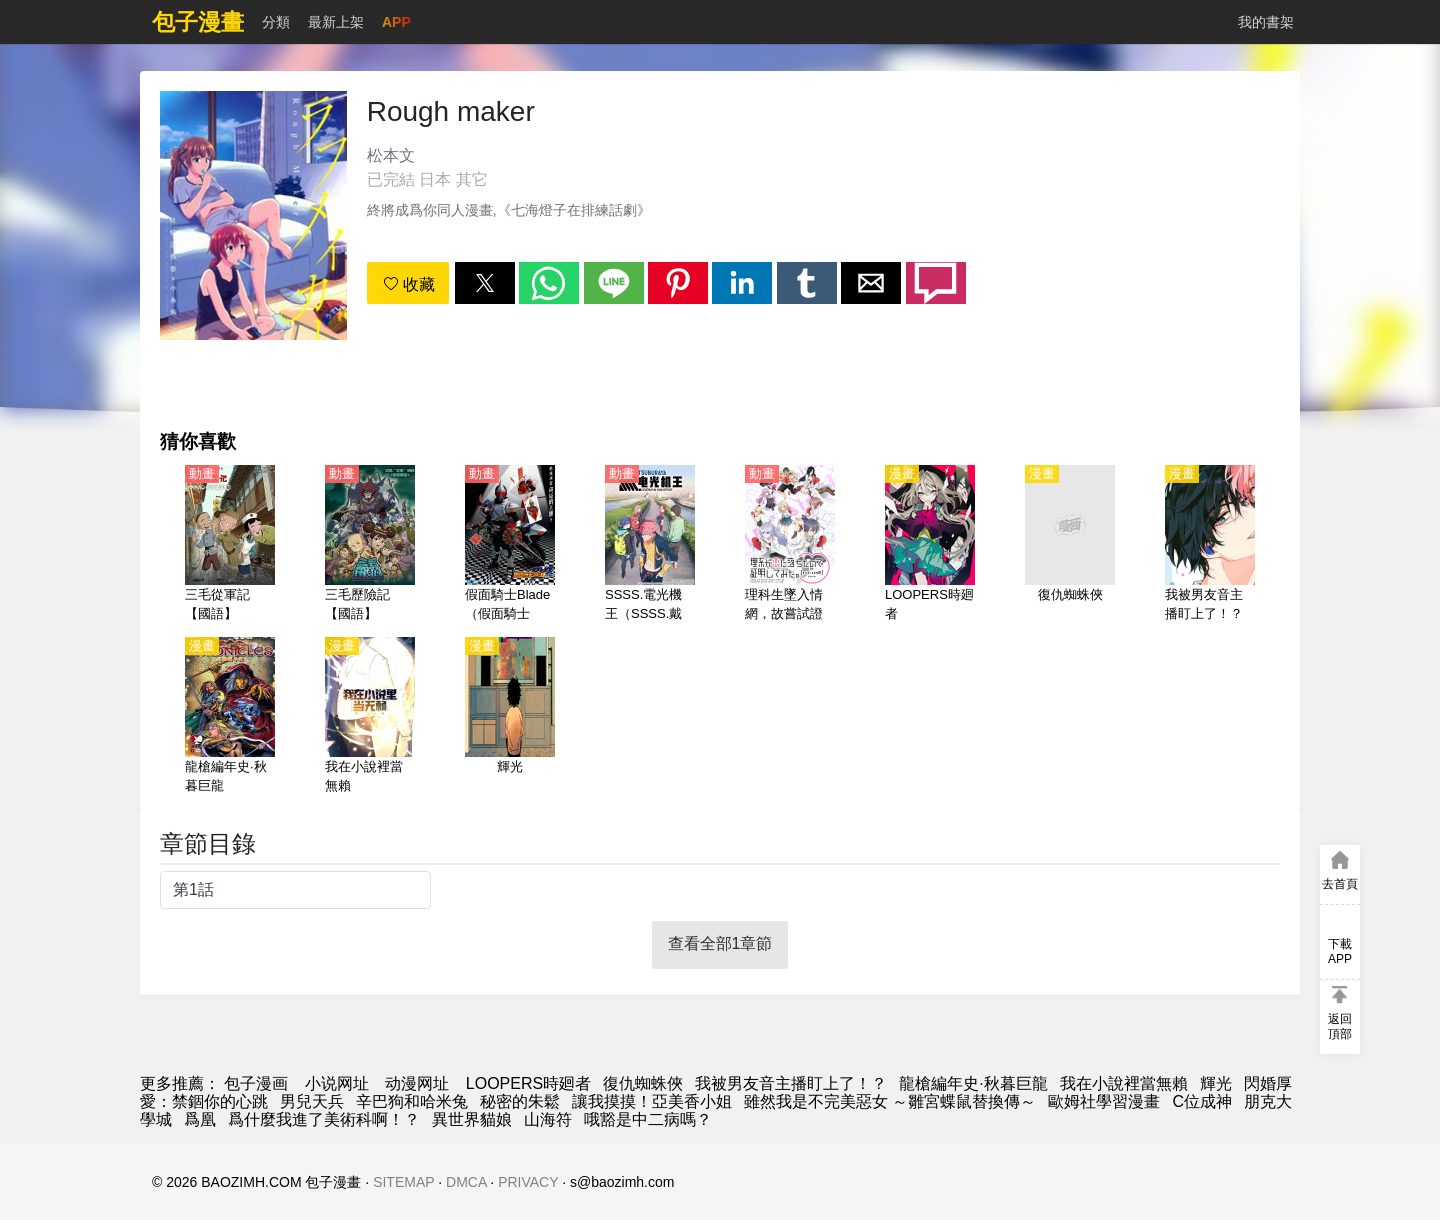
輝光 (1216, 1083)
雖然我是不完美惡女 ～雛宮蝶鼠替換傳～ (890, 1101)
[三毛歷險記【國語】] (370, 545)
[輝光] (510, 717)
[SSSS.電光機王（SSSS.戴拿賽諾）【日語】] (650, 545)
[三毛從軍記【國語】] (230, 545)
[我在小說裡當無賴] (370, 717)
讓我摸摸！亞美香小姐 (652, 1101)
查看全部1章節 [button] (720, 943)
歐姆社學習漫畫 (1104, 1101)
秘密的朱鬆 (520, 1101)
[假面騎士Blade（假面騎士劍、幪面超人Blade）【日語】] (510, 545)
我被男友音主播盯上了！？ (791, 1083)
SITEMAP (403, 1182)
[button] (485, 283)
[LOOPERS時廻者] (930, 545)
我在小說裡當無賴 (1124, 1083)
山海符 (548, 1119)
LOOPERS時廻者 (528, 1083)
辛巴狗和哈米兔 (412, 1101)
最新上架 (336, 22)
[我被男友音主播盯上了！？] (1210, 545)
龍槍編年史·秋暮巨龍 (973, 1083)
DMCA (466, 1182)
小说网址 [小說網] (337, 1083)
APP (396, 22)
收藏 (409, 284)
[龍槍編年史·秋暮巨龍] (230, 717)
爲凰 (200, 1119)
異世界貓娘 (472, 1119)
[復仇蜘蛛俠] (1070, 545)
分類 (276, 22)
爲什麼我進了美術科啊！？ (324, 1119)
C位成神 (1202, 1101)
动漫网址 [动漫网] (417, 1083)
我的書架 (1266, 22)
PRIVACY (528, 1182)
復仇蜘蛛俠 (643, 1083)
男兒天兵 (312, 1101)
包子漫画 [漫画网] (256, 1083)
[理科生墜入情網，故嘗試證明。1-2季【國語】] (790, 545)
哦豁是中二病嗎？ (648, 1119)
